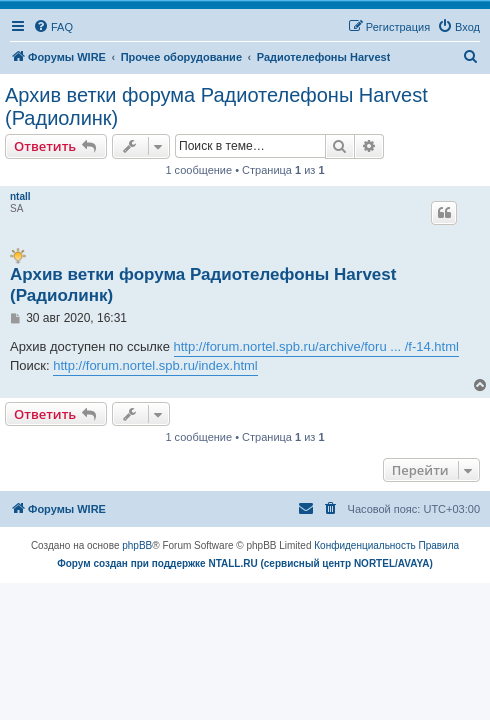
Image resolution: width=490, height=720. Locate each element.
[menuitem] (53, 27)
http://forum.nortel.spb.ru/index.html (155, 365)
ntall (20, 196)
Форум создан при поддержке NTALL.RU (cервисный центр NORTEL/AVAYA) (245, 563)
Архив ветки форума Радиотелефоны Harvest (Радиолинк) (216, 106)
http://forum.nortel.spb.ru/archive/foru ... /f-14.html (316, 346)
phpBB (137, 545)
